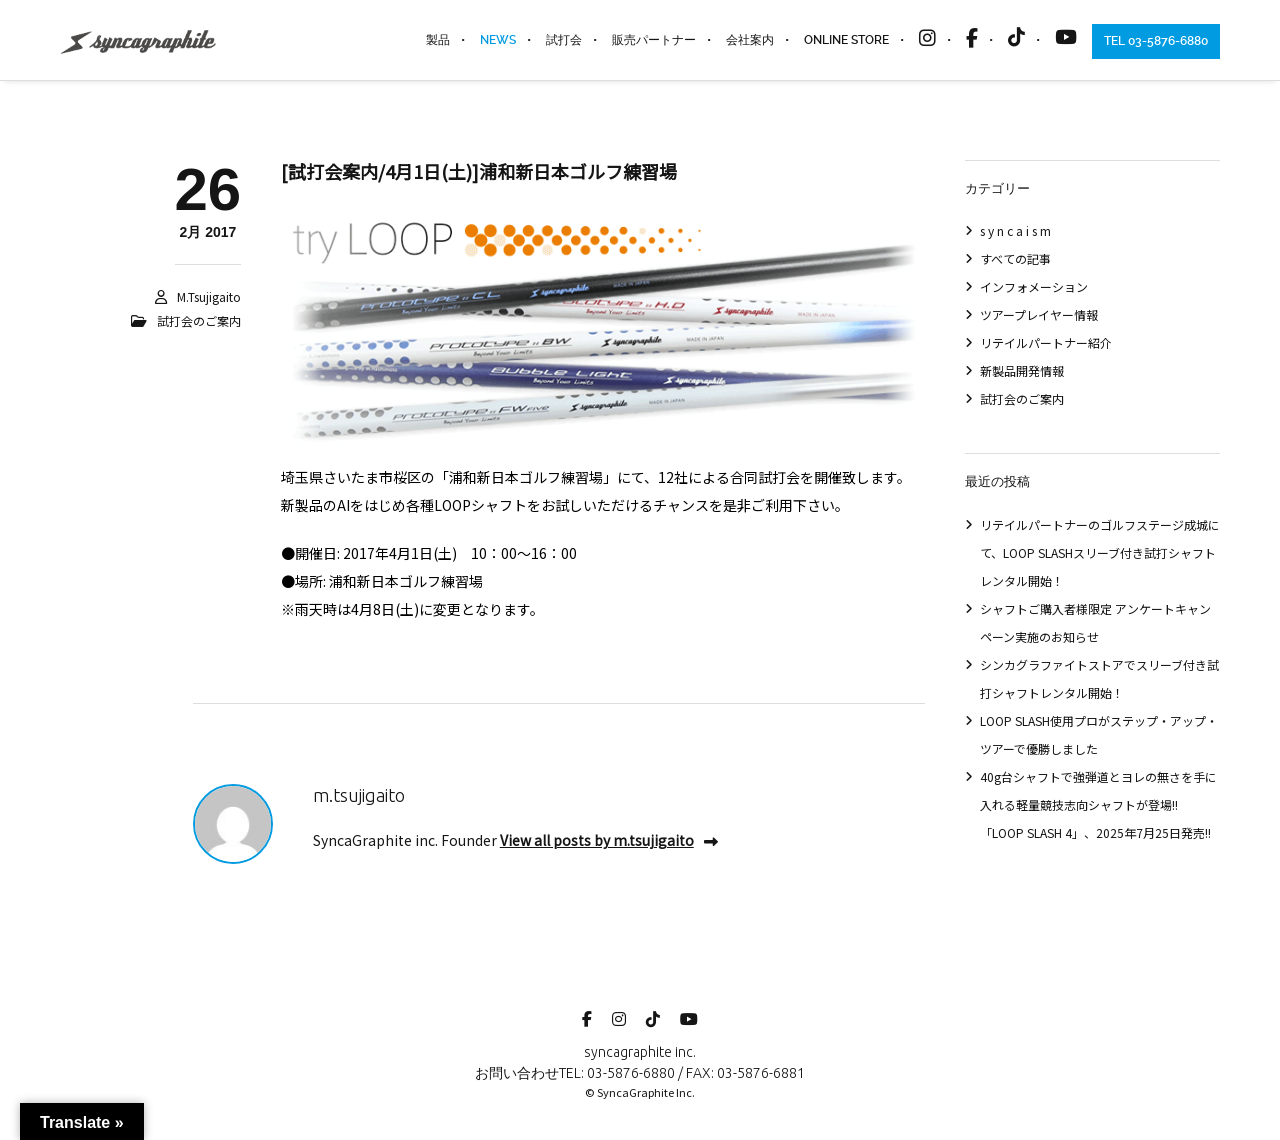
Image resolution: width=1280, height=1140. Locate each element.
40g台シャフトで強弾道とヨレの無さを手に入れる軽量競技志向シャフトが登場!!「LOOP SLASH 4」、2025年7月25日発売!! (1098, 804)
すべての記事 (1015, 258)
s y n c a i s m (1015, 230)
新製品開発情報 (1022, 370)
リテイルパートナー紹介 (1046, 342)
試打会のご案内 (199, 320)
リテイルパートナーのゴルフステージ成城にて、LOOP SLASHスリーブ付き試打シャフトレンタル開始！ (1100, 552)
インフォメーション (1034, 286)
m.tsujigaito (209, 296)
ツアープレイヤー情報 (1039, 314)
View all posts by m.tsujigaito (609, 840)
